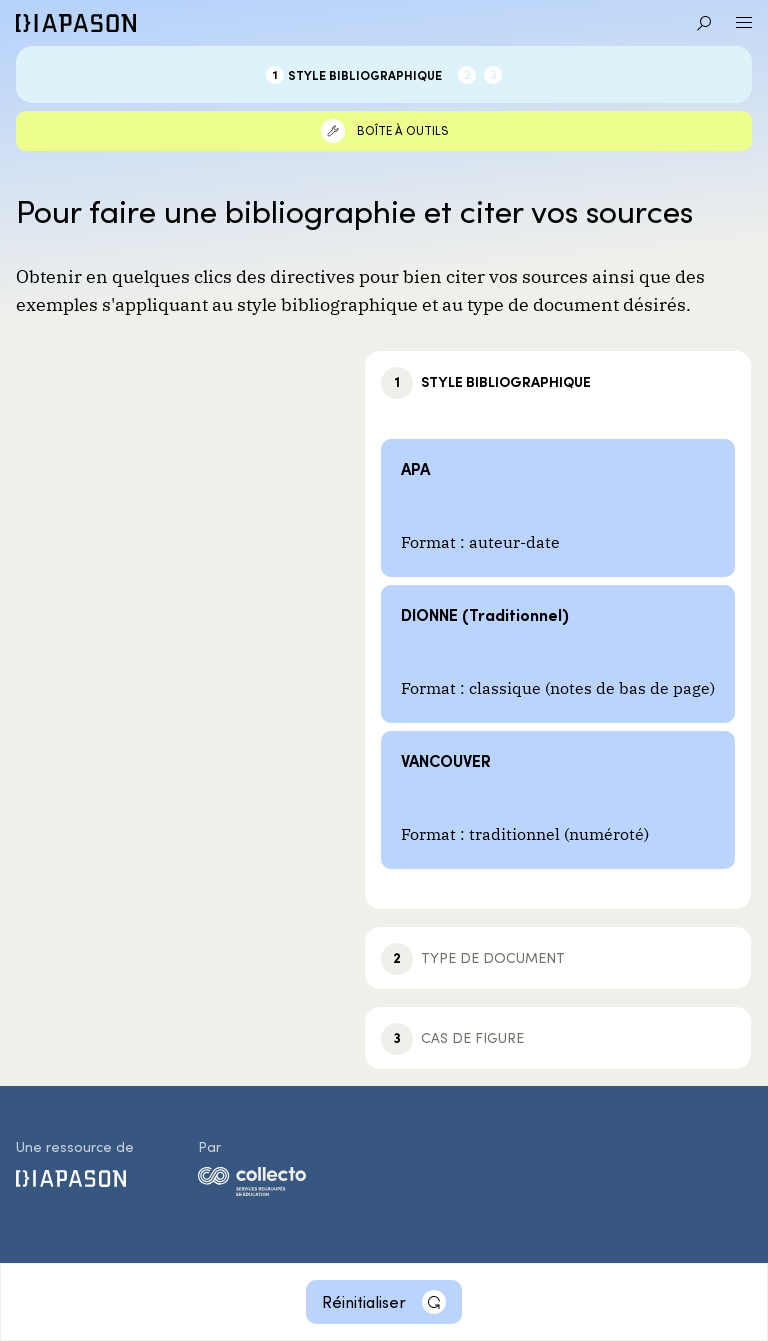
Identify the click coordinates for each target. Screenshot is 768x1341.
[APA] (558, 508)
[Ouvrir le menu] (744, 23)
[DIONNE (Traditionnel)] (558, 654)
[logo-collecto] (252, 1185)
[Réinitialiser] (384, 1302)
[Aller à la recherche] (704, 23)
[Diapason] (76, 23)
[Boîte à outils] (384, 131)
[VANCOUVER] (558, 800)
